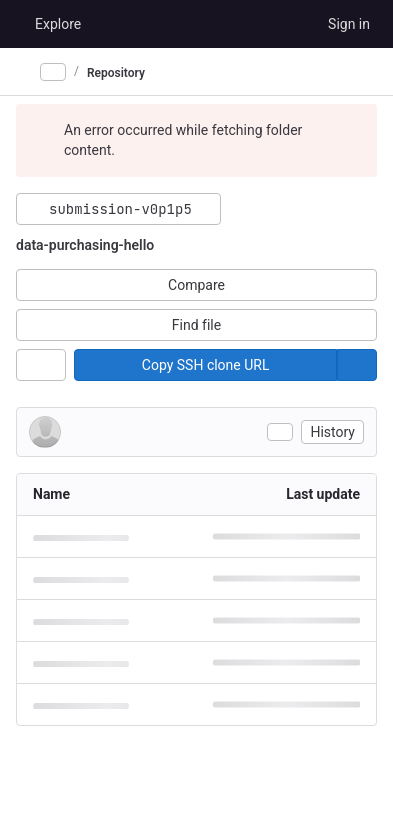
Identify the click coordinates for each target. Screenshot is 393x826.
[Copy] (205, 365)
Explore (58, 24)
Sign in (349, 24)
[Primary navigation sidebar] (24, 72)
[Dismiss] (353, 130)
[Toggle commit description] (280, 432)
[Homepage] (15, 24)
